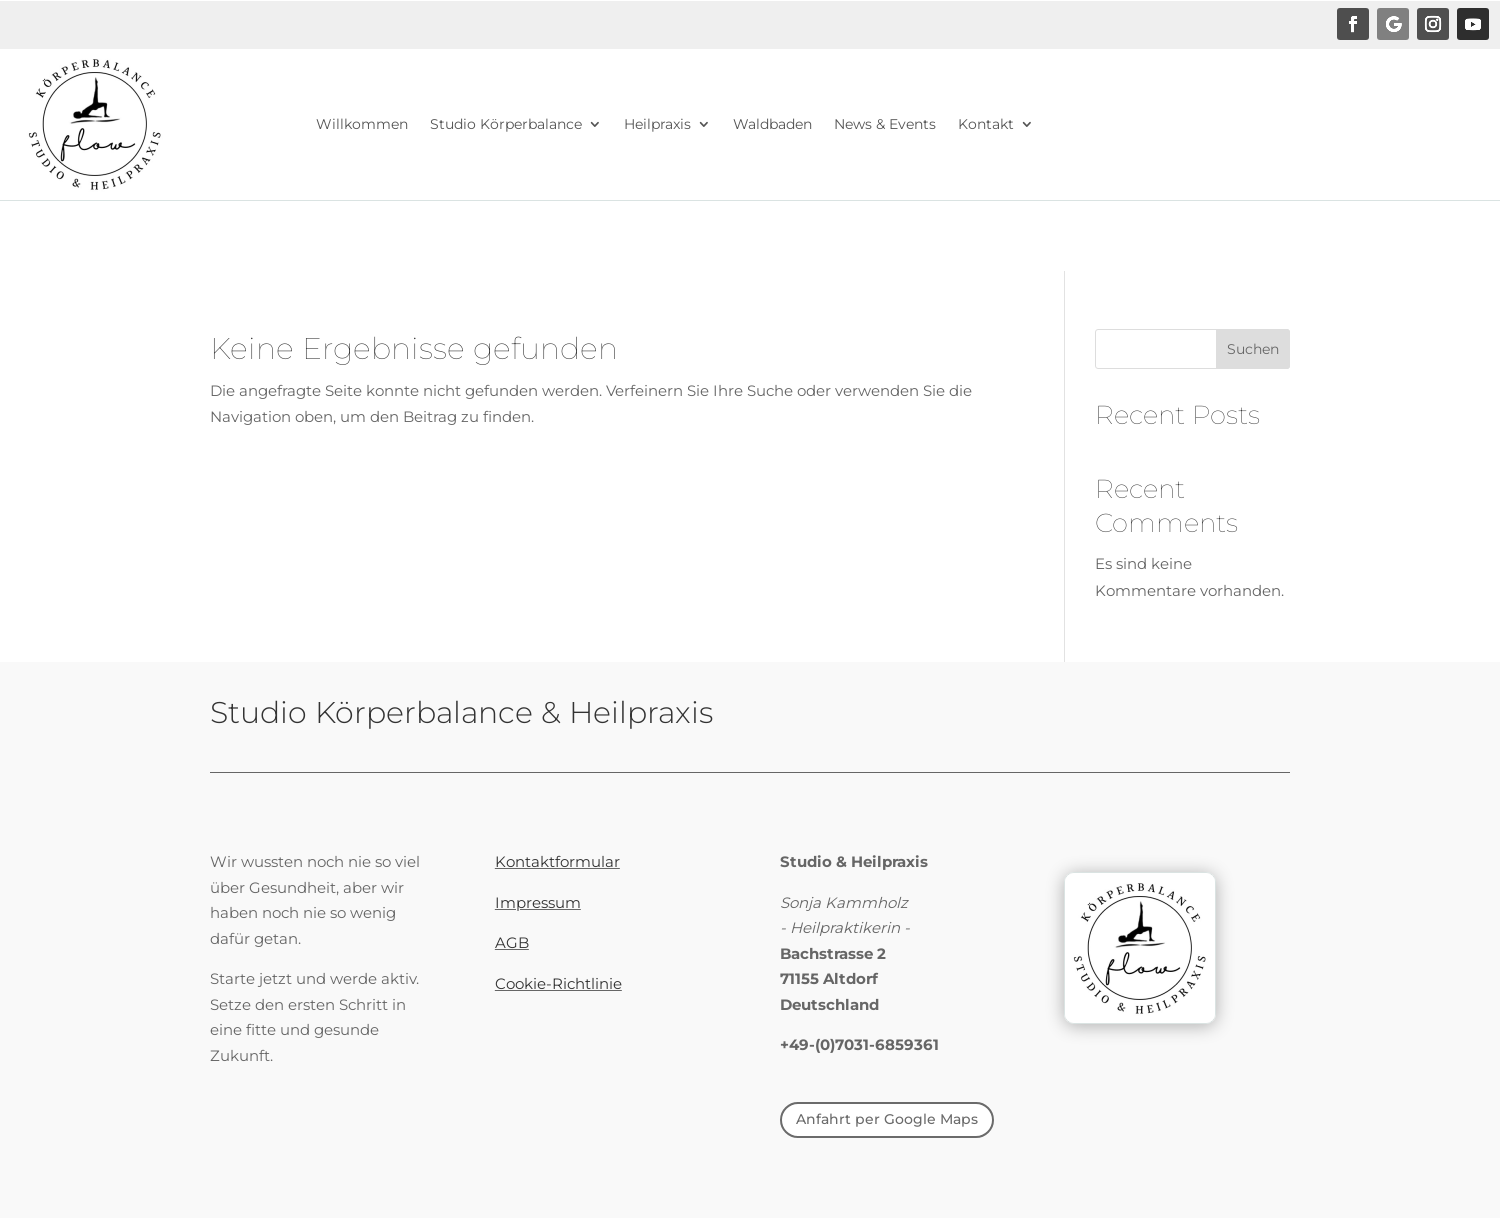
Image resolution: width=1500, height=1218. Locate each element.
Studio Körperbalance (506, 124)
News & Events (885, 124)
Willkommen (362, 124)
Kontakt (986, 124)
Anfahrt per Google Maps (887, 1119)
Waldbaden (772, 124)
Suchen (1253, 349)
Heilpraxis (657, 124)
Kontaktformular (557, 861)
